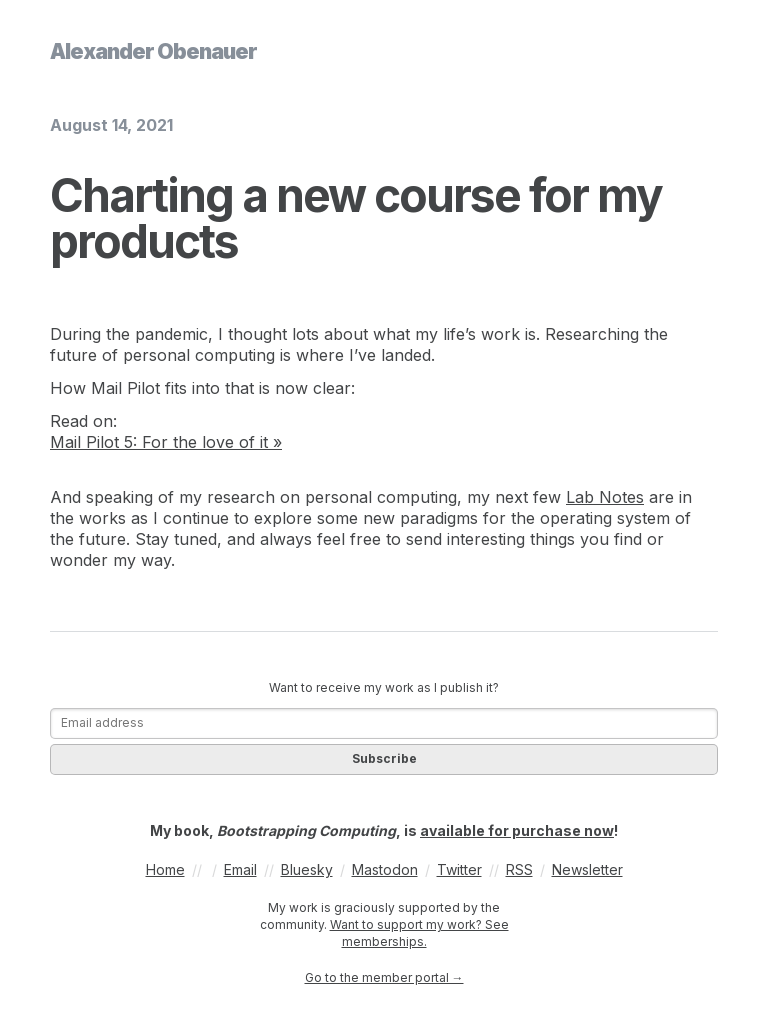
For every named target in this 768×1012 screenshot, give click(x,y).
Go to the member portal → (384, 977)
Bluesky (307, 869)
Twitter (459, 869)
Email (240, 869)
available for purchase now (517, 830)
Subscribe (384, 758)
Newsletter (587, 869)
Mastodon (385, 869)
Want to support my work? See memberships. (419, 933)
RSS (519, 869)
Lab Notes (605, 497)
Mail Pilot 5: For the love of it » (166, 442)
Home (165, 869)
